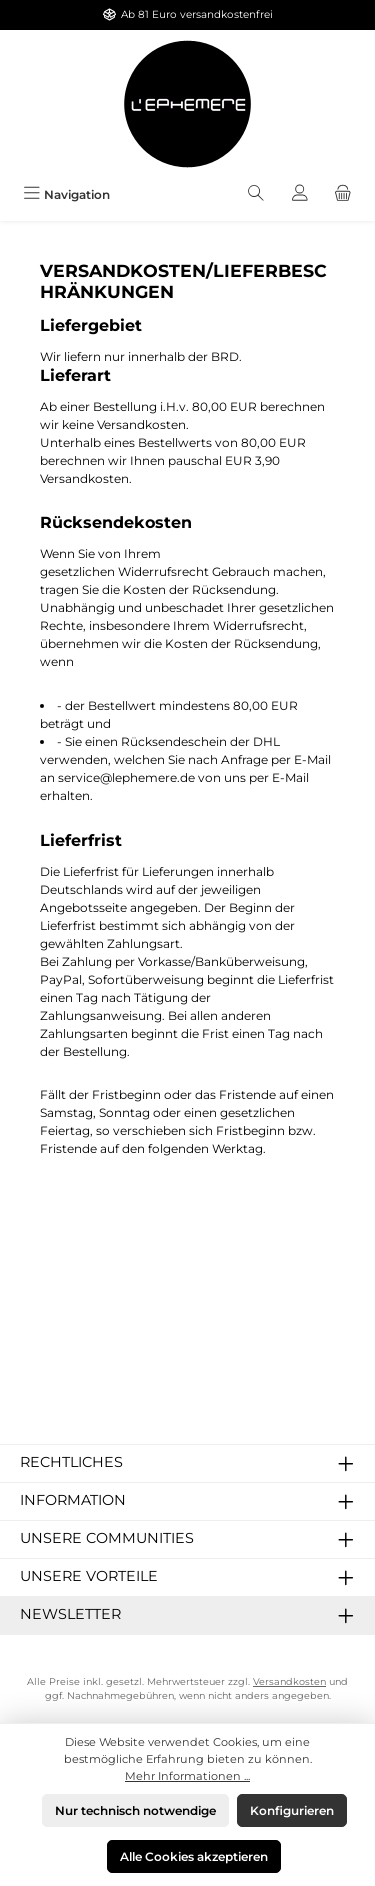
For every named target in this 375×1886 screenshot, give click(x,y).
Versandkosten (289, 1681)
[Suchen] (256, 194)
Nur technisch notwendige (135, 1810)
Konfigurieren (292, 1810)
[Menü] (66, 194)
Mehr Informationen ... (187, 1776)
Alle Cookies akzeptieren (194, 1856)
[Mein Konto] (300, 194)
